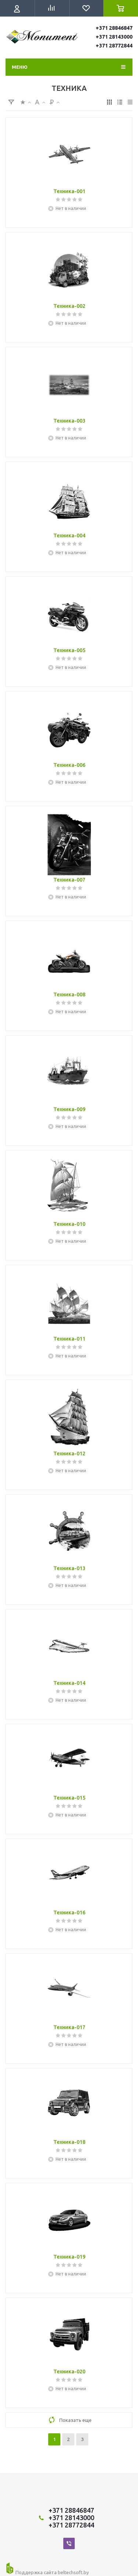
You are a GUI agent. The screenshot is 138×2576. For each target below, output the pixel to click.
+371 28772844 (114, 45)
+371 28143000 (114, 36)
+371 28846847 (114, 28)
